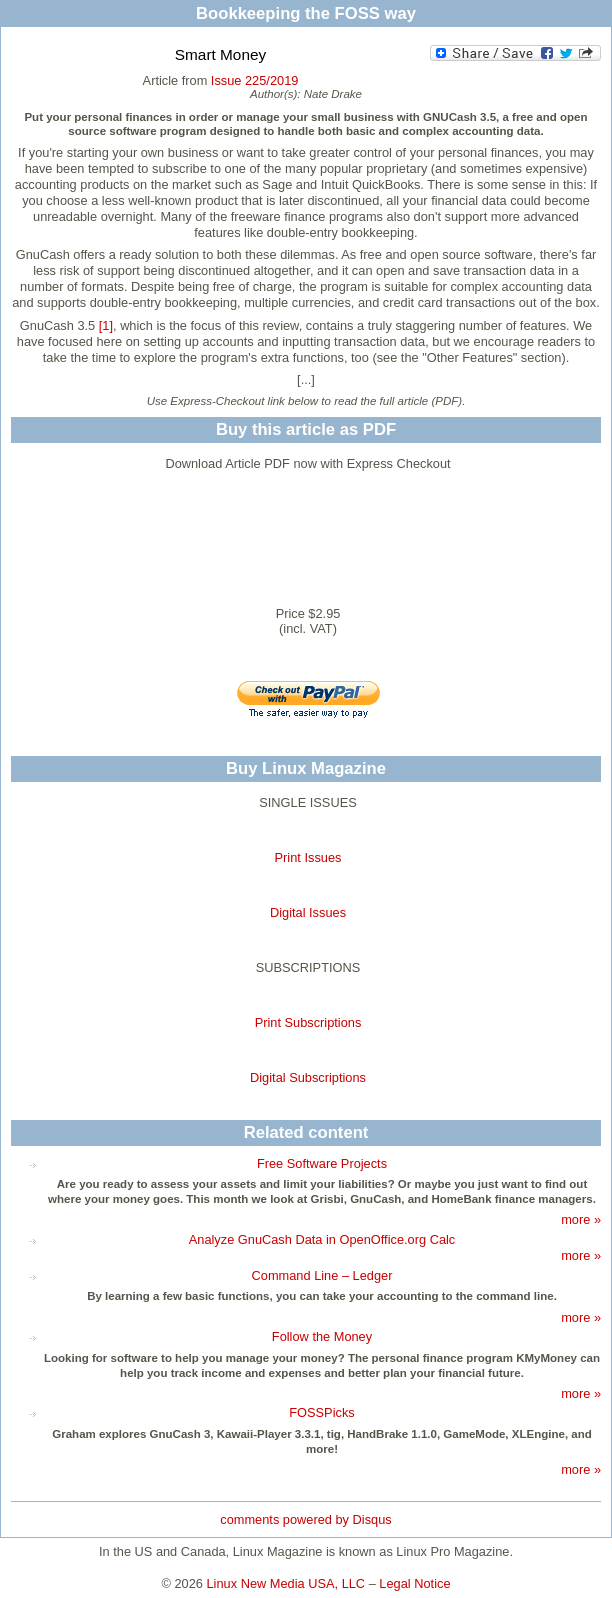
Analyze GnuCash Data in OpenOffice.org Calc (322, 1239)
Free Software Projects (322, 1163)
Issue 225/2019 (255, 80)
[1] (106, 325)
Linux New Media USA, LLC (286, 1583)
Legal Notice (414, 1583)
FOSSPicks (321, 1412)
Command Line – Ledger (322, 1275)
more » (581, 1219)
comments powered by (305, 1519)
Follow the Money (322, 1336)
